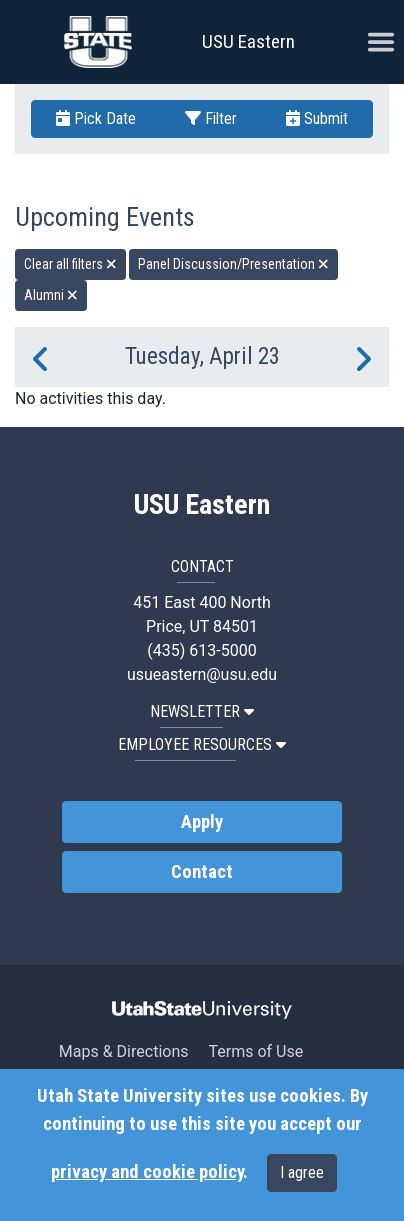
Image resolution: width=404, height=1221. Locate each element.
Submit (317, 118)
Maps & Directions (124, 1051)
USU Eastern (248, 41)
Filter (211, 118)
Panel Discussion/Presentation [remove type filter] (233, 264)
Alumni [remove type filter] (51, 295)
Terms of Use (255, 1051)
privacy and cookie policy (147, 1172)
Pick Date (96, 118)
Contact (202, 872)
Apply (202, 822)
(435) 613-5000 (201, 650)
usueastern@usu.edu (202, 674)
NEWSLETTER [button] (202, 711)
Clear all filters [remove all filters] (70, 264)
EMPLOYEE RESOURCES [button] (202, 744)
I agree (302, 1172)
